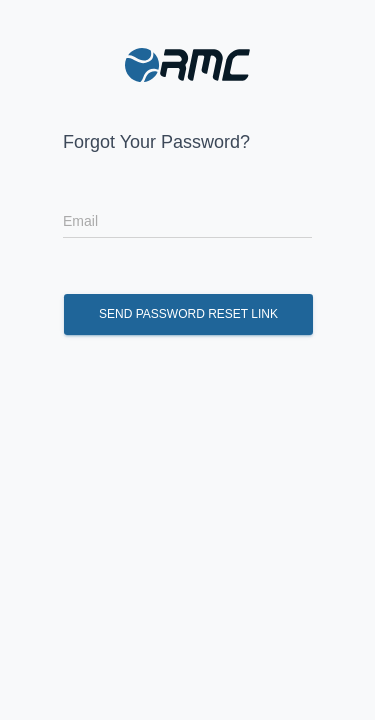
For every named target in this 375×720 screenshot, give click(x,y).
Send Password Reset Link (188, 314)
